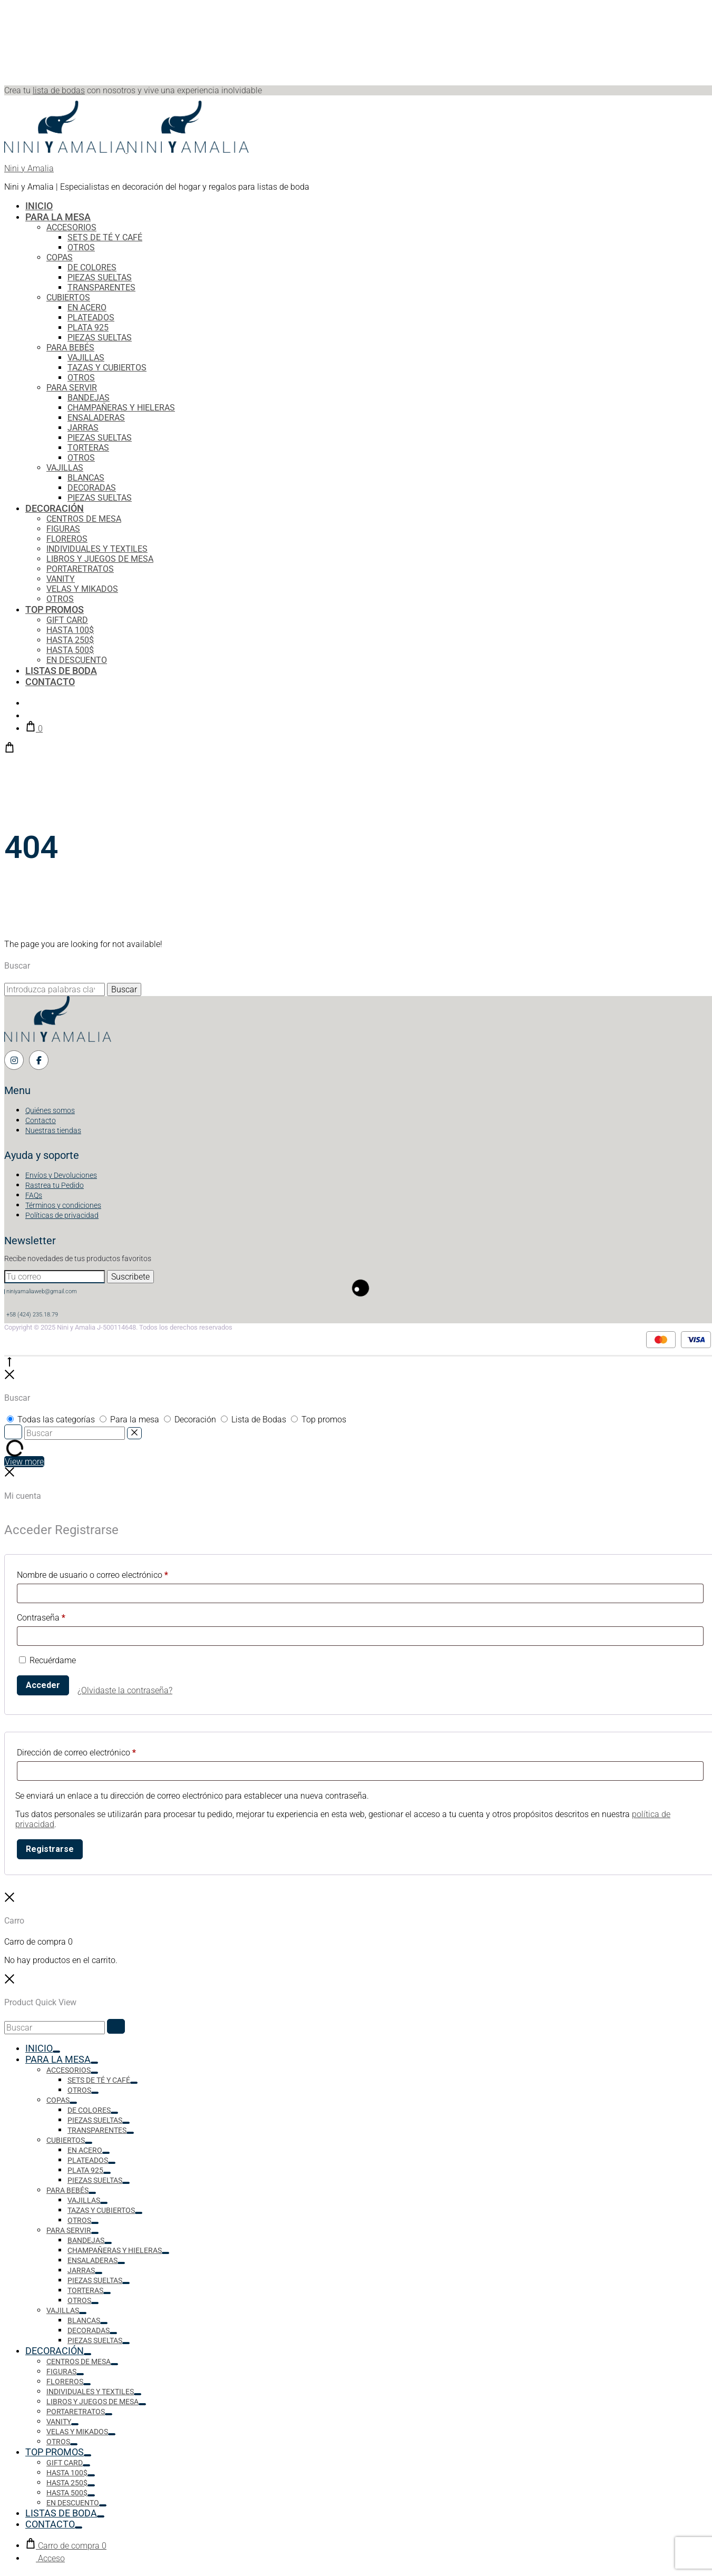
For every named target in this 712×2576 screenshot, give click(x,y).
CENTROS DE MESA (83, 519)
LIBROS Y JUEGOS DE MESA (99, 559)
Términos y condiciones (63, 1205)
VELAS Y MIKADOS (82, 589)
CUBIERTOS (68, 297)
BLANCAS (85, 478)
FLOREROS (66, 539)
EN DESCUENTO (76, 660)
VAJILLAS (85, 358)
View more (24, 1462)
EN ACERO (86, 308)
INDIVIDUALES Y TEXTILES (97, 549)
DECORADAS (91, 488)
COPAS (59, 257)
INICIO (39, 205)
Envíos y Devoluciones (61, 1175)
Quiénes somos (50, 1110)
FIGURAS (63, 529)
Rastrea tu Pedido (54, 1185)
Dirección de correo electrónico (76, 1753)
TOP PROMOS (54, 609)
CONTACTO (50, 681)
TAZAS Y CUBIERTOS (107, 368)
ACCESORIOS (71, 227)
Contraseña (41, 1618)
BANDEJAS (88, 398)
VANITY (60, 579)
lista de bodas (59, 90)
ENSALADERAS (96, 418)
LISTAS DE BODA (61, 670)
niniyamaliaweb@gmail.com (41, 1291)
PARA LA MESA (58, 216)
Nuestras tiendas (53, 1130)
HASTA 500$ (70, 650)
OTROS (81, 247)
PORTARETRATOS (80, 569)
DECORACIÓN (54, 508)
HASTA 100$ (70, 630)
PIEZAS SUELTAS (99, 277)
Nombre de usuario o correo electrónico (92, 1575)
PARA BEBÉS (70, 348)
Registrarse (50, 1849)
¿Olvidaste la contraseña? (124, 1690)
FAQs (33, 1195)
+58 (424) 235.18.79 (32, 1314)
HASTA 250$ (70, 640)
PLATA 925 (88, 328)
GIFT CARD (67, 620)
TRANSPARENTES (101, 287)
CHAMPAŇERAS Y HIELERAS (121, 408)
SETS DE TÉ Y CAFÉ (104, 237)
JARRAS (83, 428)
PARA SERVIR (71, 388)
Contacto (40, 1120)
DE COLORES (91, 267)
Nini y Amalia (29, 168)
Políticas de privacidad (62, 1215)
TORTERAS (88, 448)
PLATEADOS (90, 318)
